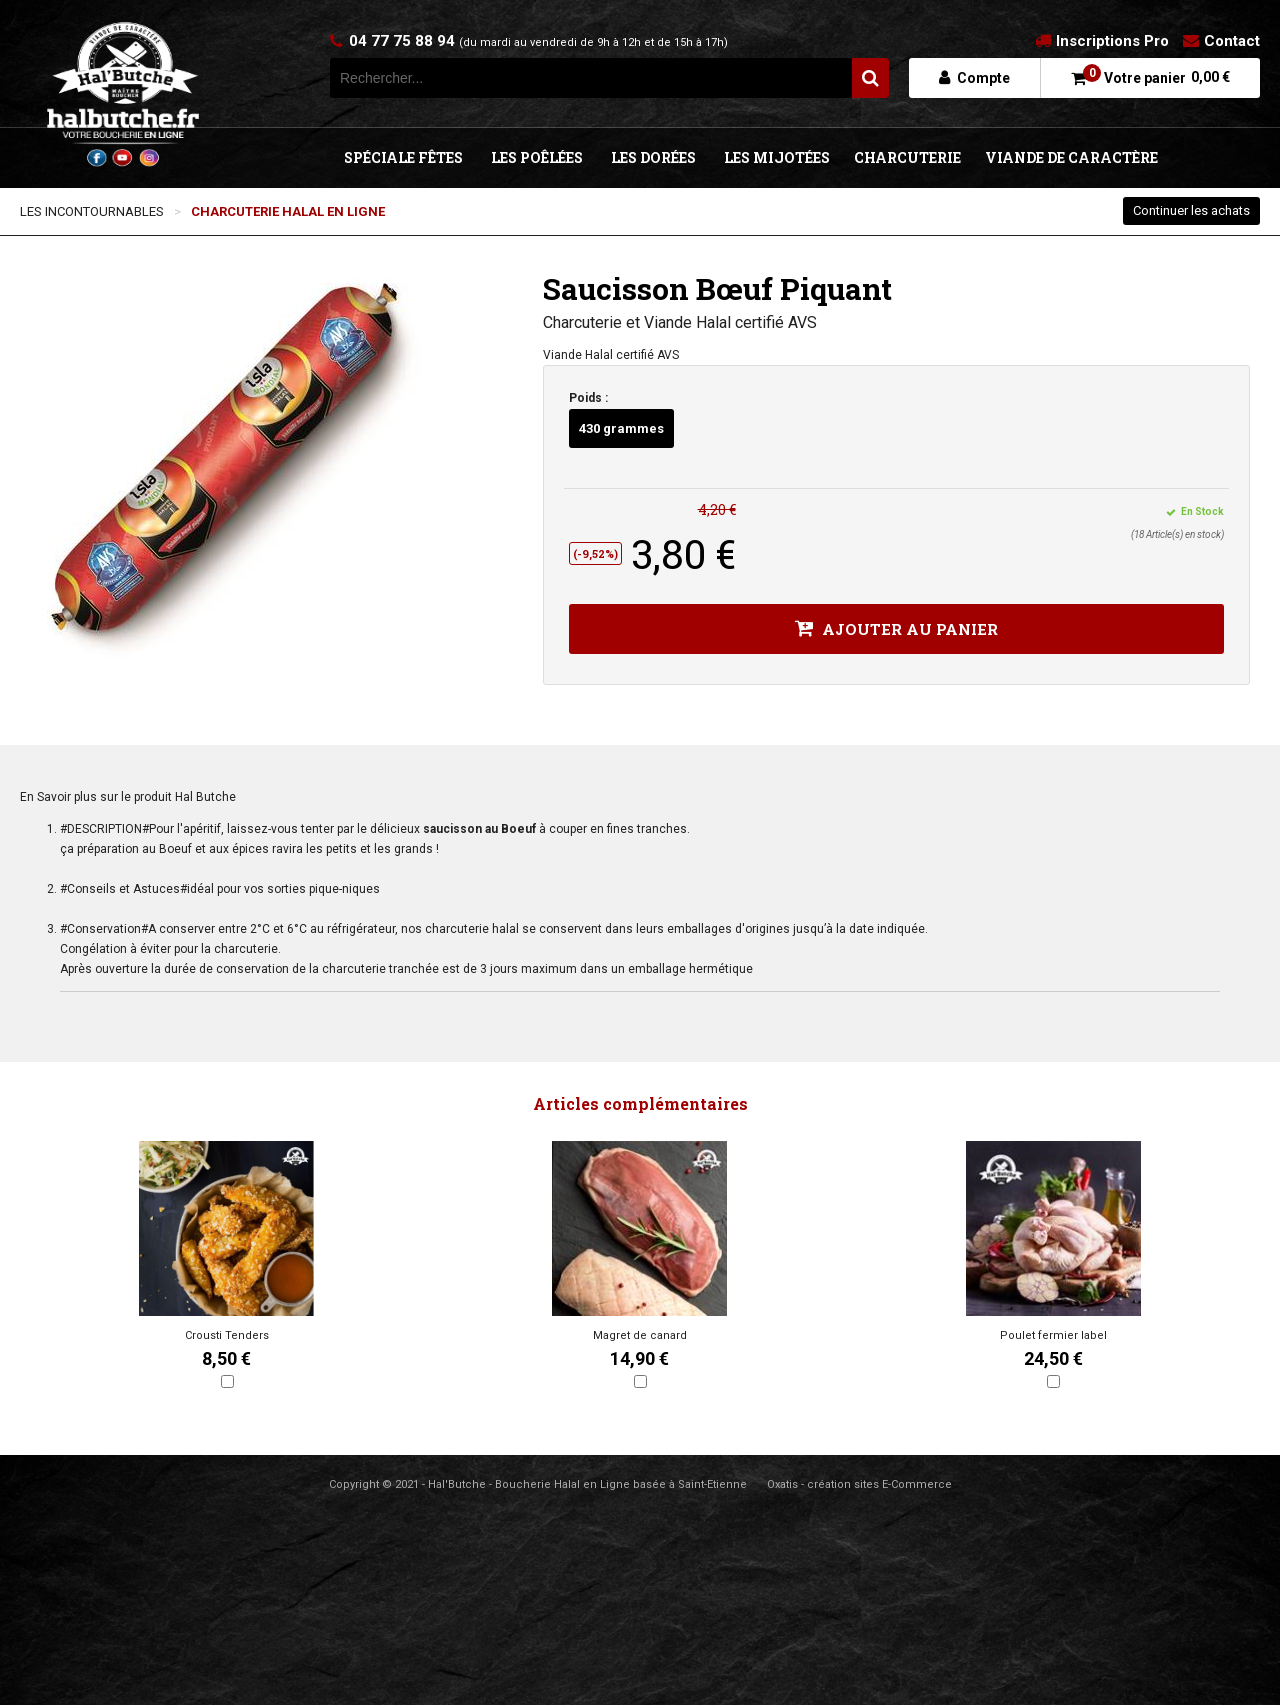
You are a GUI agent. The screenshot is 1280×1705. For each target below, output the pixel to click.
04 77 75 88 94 (538, 41)
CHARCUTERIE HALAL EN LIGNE (288, 211)
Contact (1232, 41)
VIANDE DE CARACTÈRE (1071, 157)
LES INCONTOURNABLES (92, 211)
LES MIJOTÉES (777, 157)
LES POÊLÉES (537, 157)
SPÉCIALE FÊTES (403, 157)
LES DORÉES (653, 157)
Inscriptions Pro (1112, 41)
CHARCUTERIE (907, 157)
